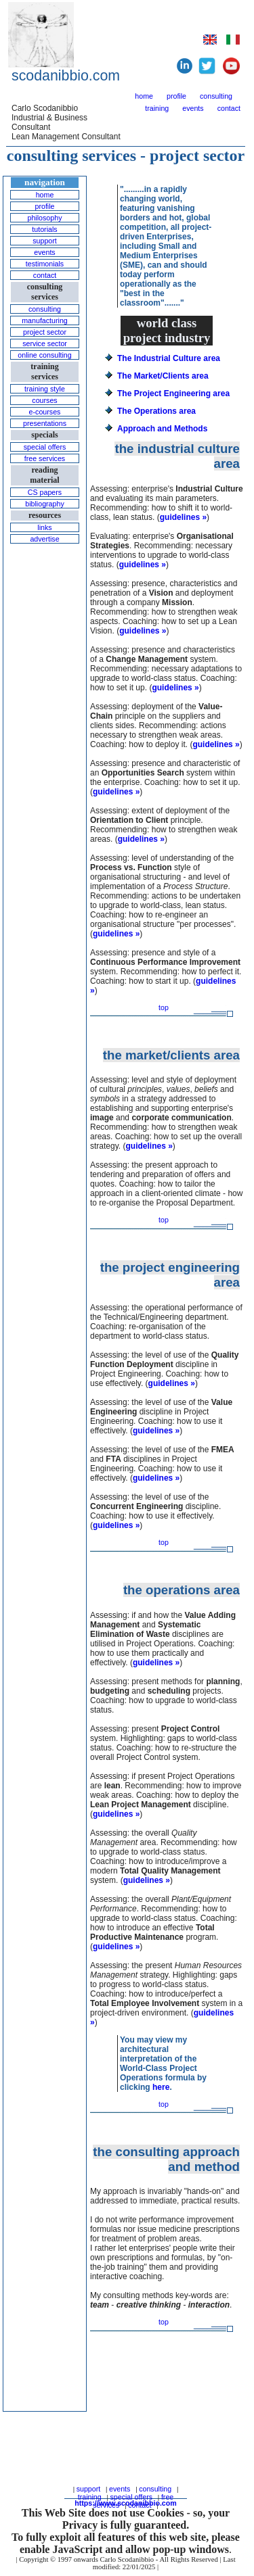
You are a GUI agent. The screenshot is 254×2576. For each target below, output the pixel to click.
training (157, 108)
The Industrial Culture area (168, 358)
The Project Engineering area (173, 393)
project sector (44, 332)
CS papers (45, 492)
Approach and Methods (162, 428)
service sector (44, 343)
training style (44, 389)
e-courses (45, 412)
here (160, 2087)
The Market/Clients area (163, 376)
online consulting (44, 355)
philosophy (45, 218)
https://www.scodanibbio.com (126, 2503)
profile (176, 96)
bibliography (44, 504)
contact (228, 108)
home (144, 96)
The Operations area (156, 411)
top (163, 1007)
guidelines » (183, 517)
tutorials (44, 229)
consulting (216, 96)
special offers (45, 447)
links (44, 527)
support (45, 241)
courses (44, 400)
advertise (44, 539)
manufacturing (45, 320)
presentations (44, 423)
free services (44, 458)
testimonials (45, 264)
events (192, 108)
